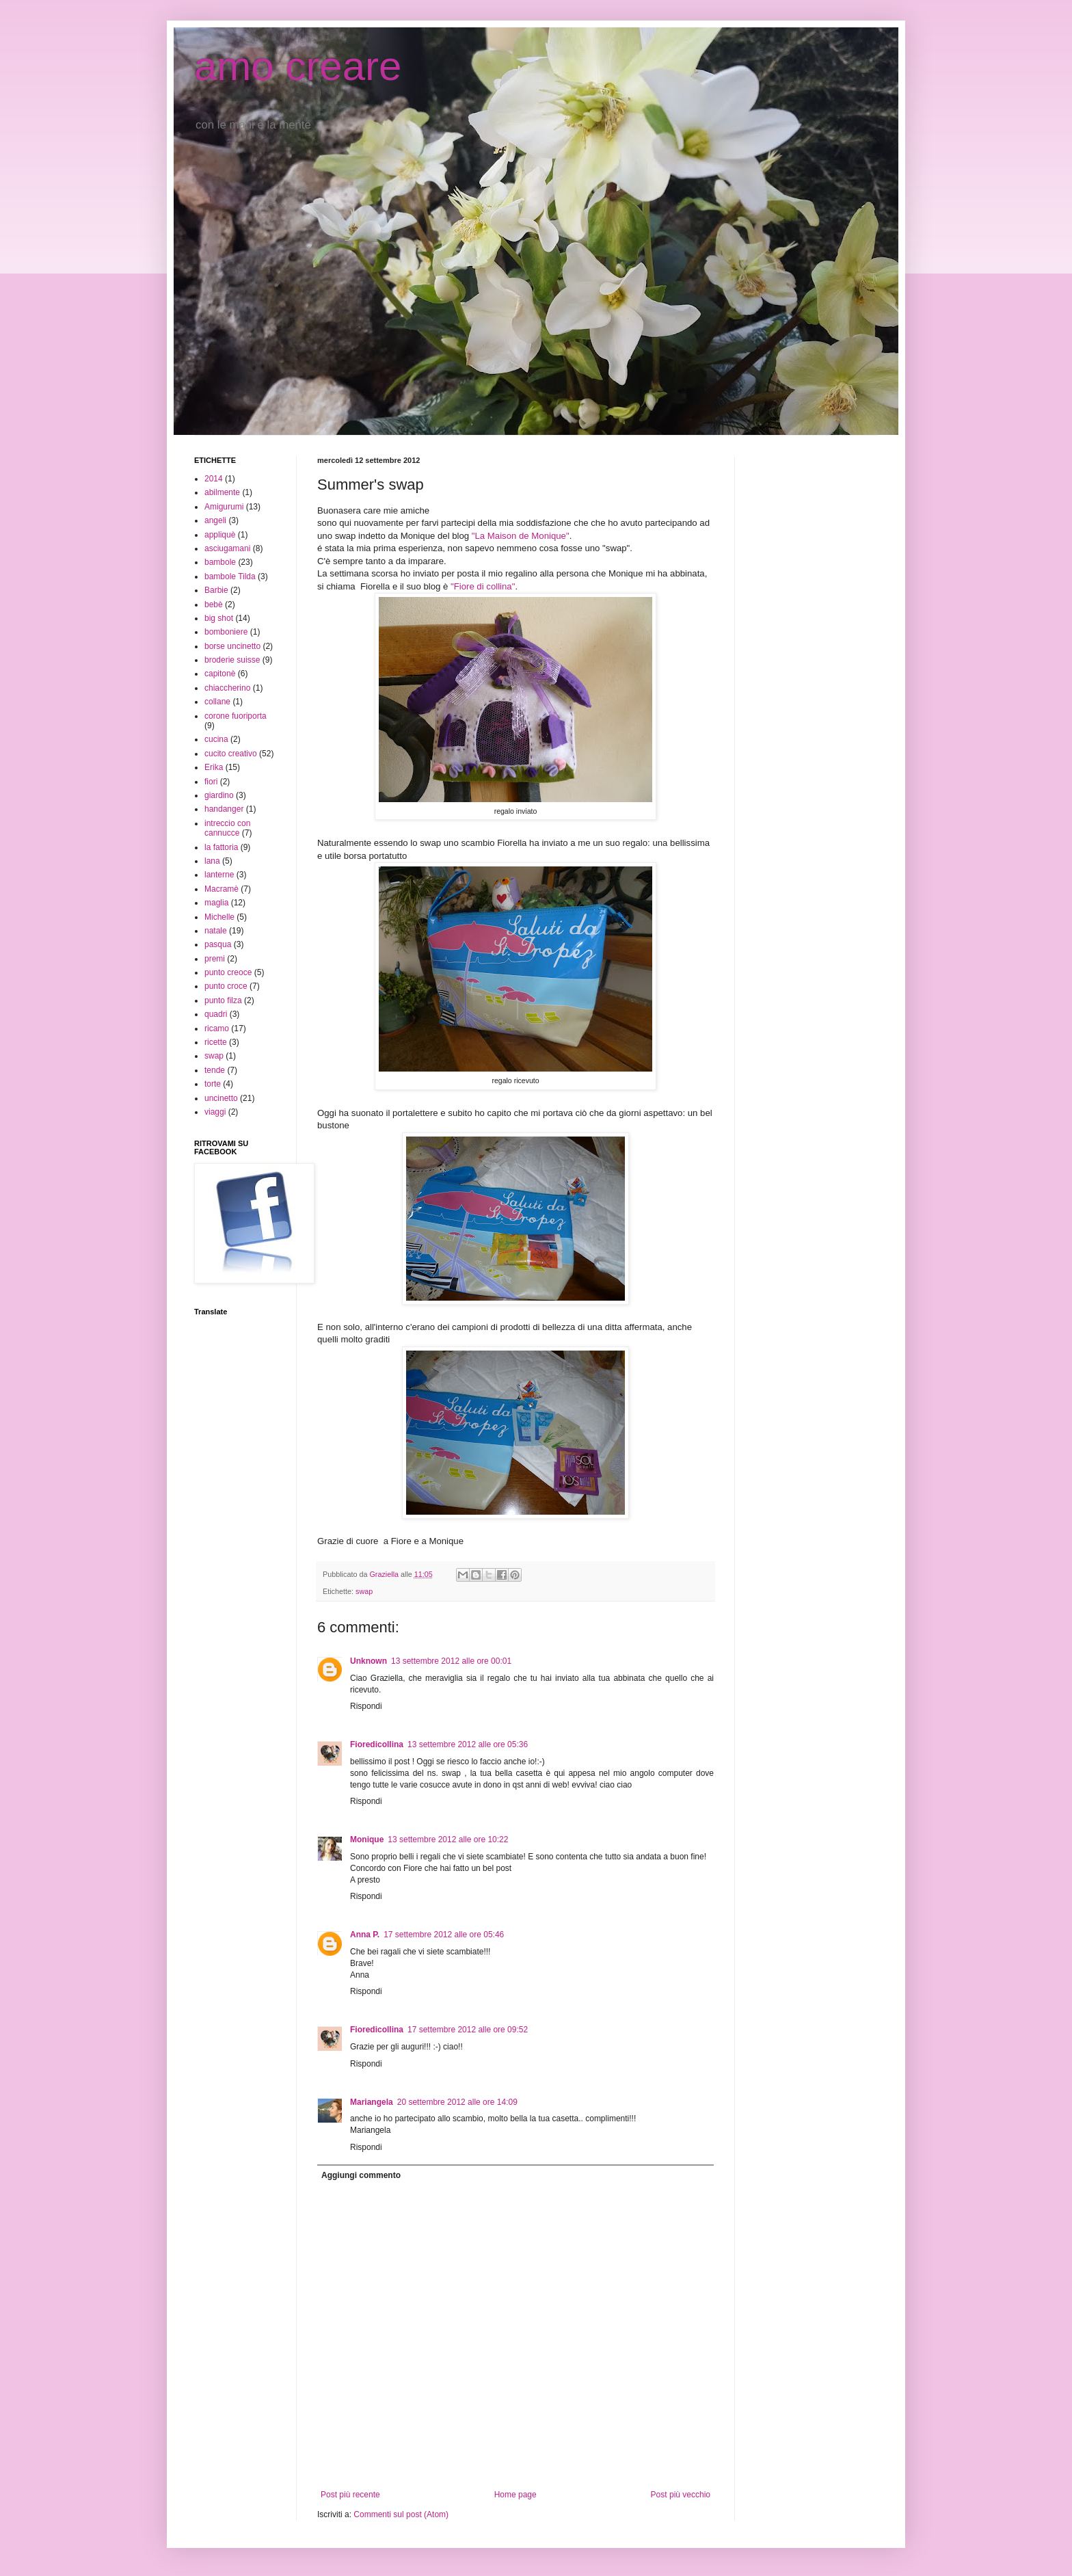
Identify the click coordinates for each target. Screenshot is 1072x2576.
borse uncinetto (232, 646)
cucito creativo (230, 753)
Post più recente (350, 2494)
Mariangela (371, 2102)
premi (214, 959)
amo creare (297, 66)
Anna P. (364, 1934)
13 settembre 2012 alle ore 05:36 (467, 1744)
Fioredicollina (376, 1744)
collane (217, 701)
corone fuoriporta (235, 716)
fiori (210, 781)
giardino (219, 795)
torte (212, 1084)
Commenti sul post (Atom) (400, 2514)
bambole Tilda (230, 576)
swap (364, 1591)
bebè (213, 604)
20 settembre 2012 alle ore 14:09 (457, 2102)
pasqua (217, 944)
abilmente (222, 492)
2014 (213, 478)
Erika (213, 767)
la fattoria (221, 847)
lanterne (219, 874)
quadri (215, 1014)
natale (215, 930)
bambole (220, 562)
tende (214, 1070)
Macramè (221, 889)
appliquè (219, 535)
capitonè (219, 673)
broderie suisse (232, 660)
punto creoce (228, 972)
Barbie (216, 590)
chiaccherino (227, 688)
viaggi (215, 1112)
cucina (216, 739)
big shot (218, 618)
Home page (515, 2494)
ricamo (216, 1028)
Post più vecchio (680, 2494)
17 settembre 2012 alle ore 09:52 (467, 2029)
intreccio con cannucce (227, 828)
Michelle (219, 917)
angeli (215, 520)
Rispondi (366, 1706)
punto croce (225, 986)
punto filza (223, 1000)
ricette (215, 1042)
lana (212, 861)
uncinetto (221, 1098)
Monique (367, 1839)
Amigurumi (223, 507)
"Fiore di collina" (483, 586)
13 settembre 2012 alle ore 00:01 (451, 1661)
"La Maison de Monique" (521, 536)
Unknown (368, 1661)
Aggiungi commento (361, 2175)
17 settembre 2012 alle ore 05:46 (444, 1934)
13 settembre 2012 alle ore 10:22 (448, 1839)
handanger (223, 809)
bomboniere (225, 632)
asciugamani (227, 548)
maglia (216, 902)
